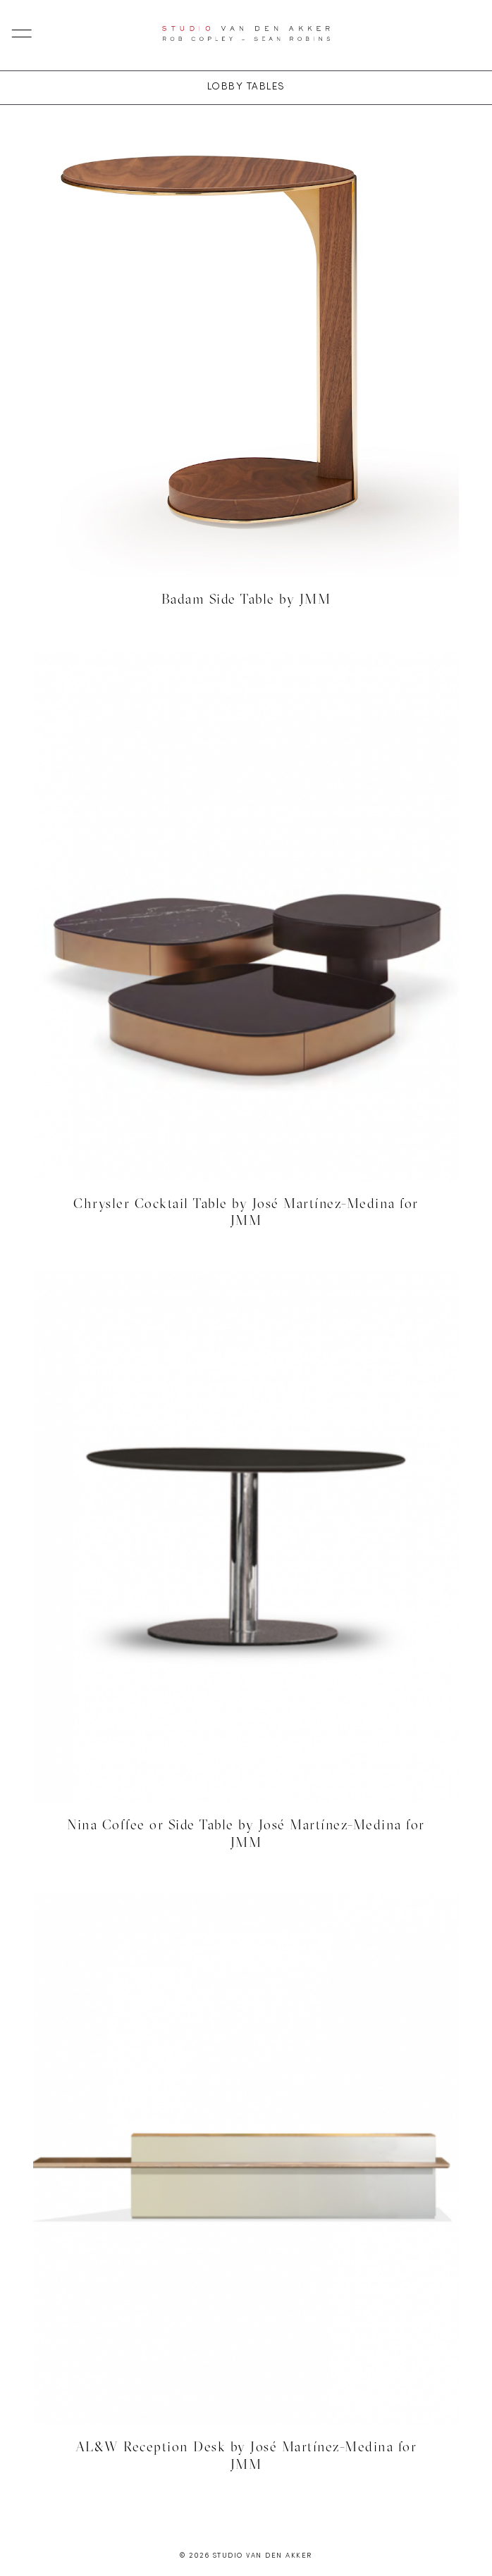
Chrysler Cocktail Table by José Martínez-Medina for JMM (246, 1212)
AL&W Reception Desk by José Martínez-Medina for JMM (246, 2455)
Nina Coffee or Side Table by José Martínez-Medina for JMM (246, 1833)
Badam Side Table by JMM (246, 598)
